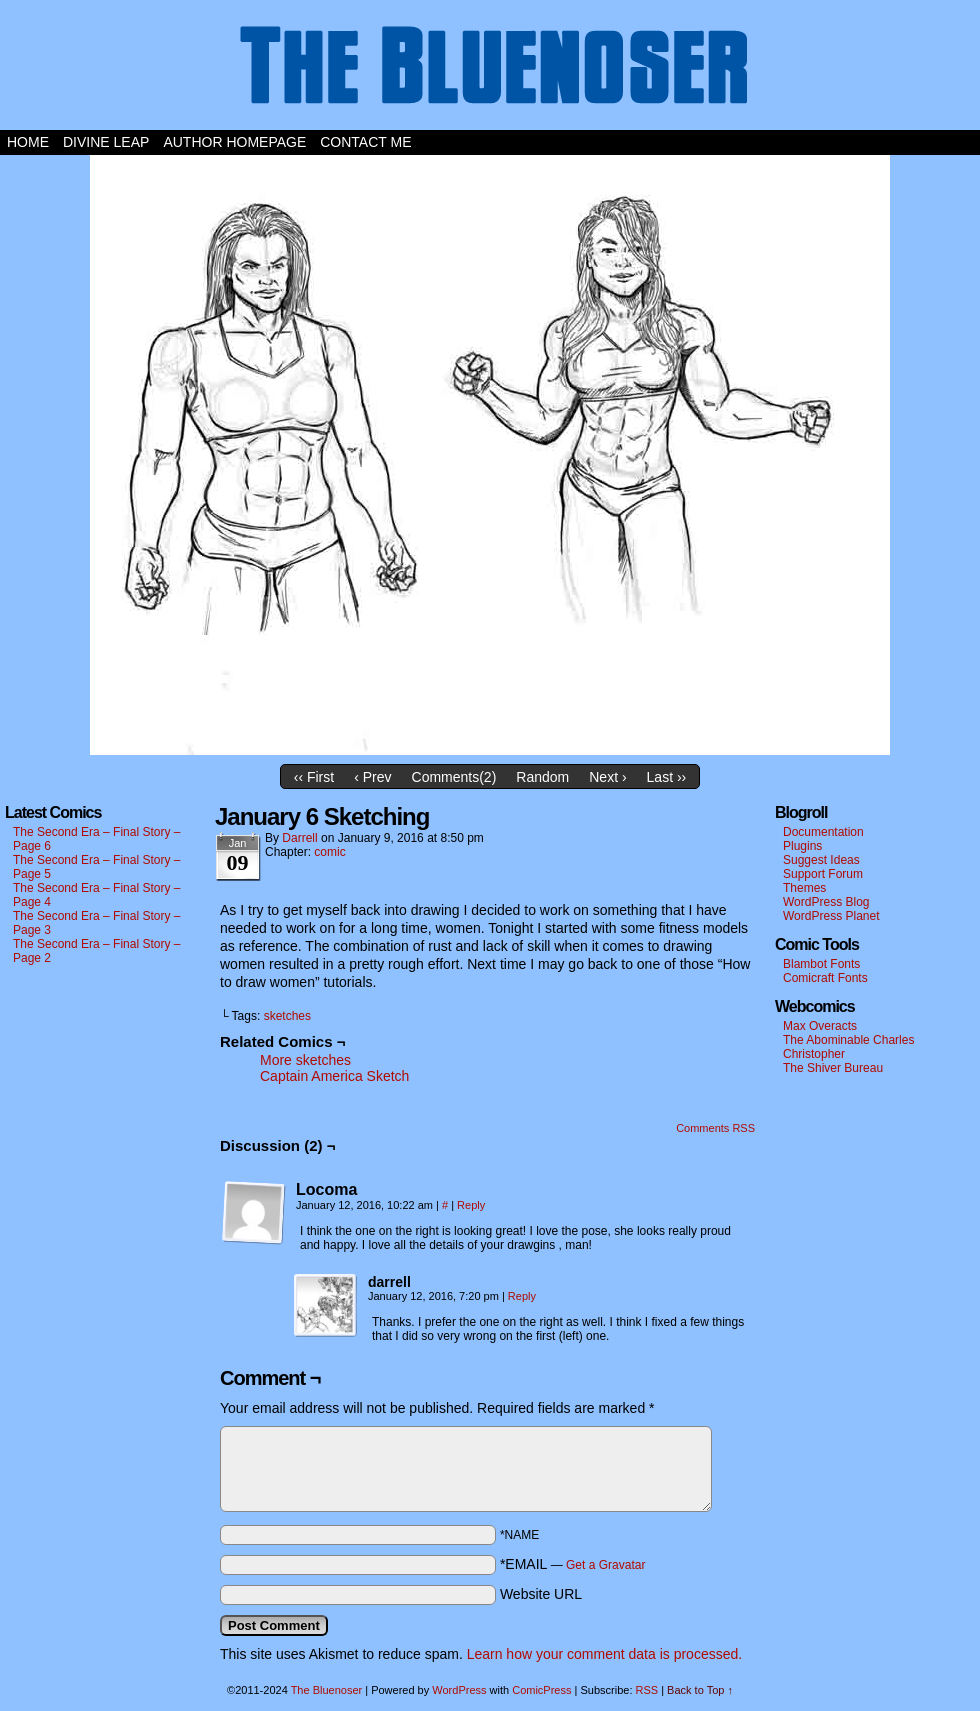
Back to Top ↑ (700, 1690)
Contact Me (365, 142)
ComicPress (541, 1690)
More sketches (305, 1060)
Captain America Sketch (334, 1076)
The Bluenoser (490, 70)
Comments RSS (715, 1128)
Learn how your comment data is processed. (604, 1654)
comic (329, 852)
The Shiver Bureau (833, 1068)
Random (542, 777)
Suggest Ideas (821, 860)
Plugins (802, 846)
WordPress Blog (826, 902)
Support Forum (823, 874)
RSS (647, 1690)
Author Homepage (234, 142)
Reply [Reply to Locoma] (471, 1205)
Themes (804, 888)
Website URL (541, 1594)
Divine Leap (106, 142)
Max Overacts (820, 1026)
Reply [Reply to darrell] (522, 1296)
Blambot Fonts (821, 964)
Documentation (823, 832)
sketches (287, 1016)
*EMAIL (573, 1564)
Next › (607, 777)
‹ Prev (372, 777)
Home (28, 142)
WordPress (459, 1690)
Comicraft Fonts (825, 978)
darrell (299, 838)
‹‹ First (314, 777)
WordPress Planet (831, 916)
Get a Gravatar (605, 1565)
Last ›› (667, 777)
